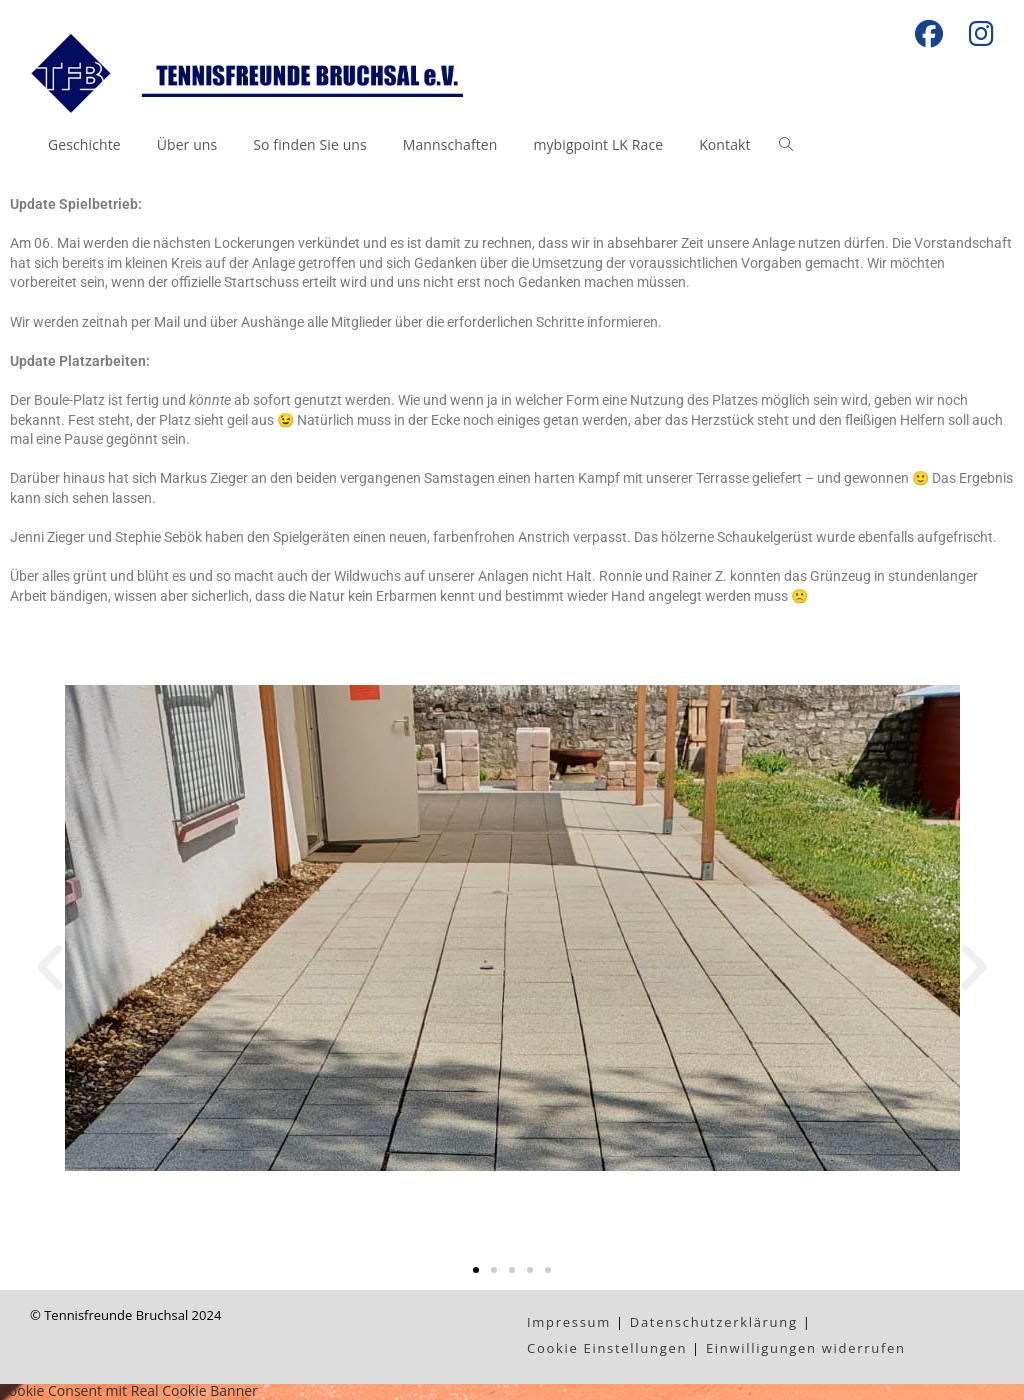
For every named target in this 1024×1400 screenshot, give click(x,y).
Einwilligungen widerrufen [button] (806, 1348)
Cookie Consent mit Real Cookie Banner (129, 1390)
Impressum (569, 1322)
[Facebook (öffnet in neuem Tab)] (929, 34)
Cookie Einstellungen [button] (607, 1348)
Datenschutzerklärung (714, 1322)
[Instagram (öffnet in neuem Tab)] (975, 34)
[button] (50, 968)
